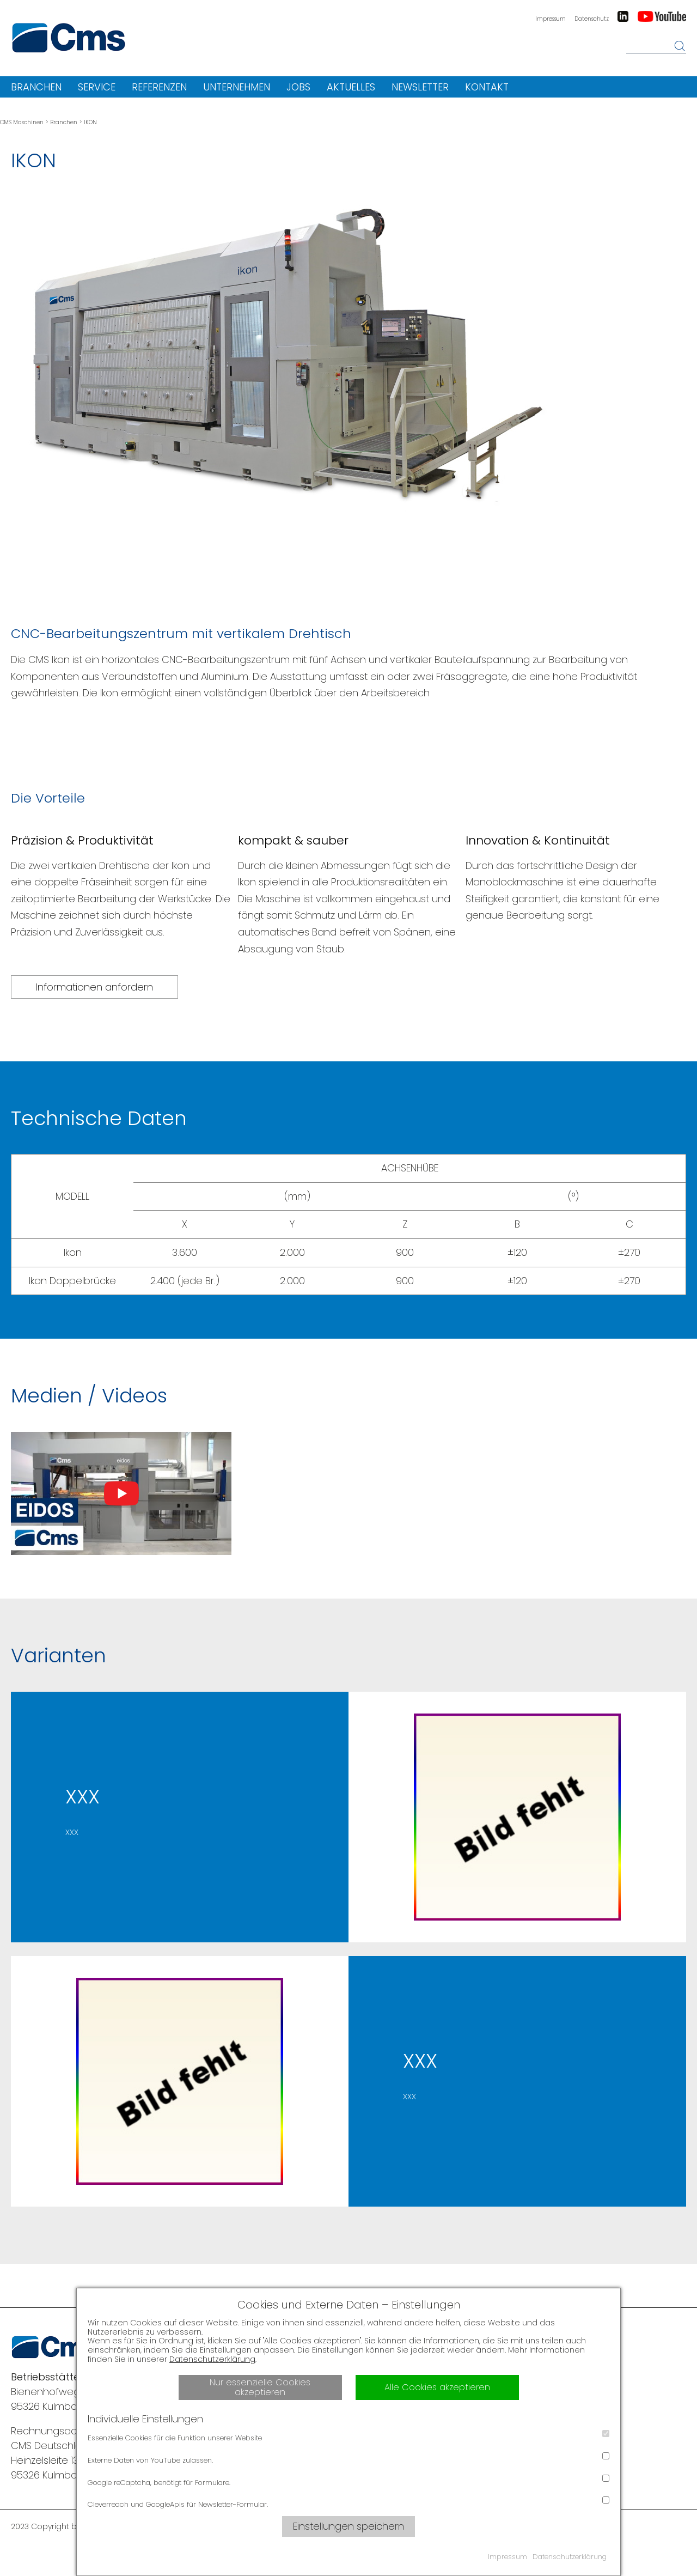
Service (96, 87)
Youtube (661, 16)
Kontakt (487, 87)
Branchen (36, 87)
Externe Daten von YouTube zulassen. (348, 2458)
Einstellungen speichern (348, 2526)
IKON (90, 122)
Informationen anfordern (94, 987)
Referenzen (159, 87)
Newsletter (420, 87)
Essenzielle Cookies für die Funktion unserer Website (348, 2436)
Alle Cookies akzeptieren (437, 2387)
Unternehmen (236, 87)
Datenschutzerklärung (212, 2359)
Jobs (298, 87)
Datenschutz (591, 19)
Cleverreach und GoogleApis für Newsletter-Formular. (348, 2503)
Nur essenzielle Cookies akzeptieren (260, 2387)
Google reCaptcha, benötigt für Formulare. (348, 2481)
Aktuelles (351, 87)
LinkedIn (622, 16)
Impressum (550, 19)
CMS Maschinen (22, 122)
